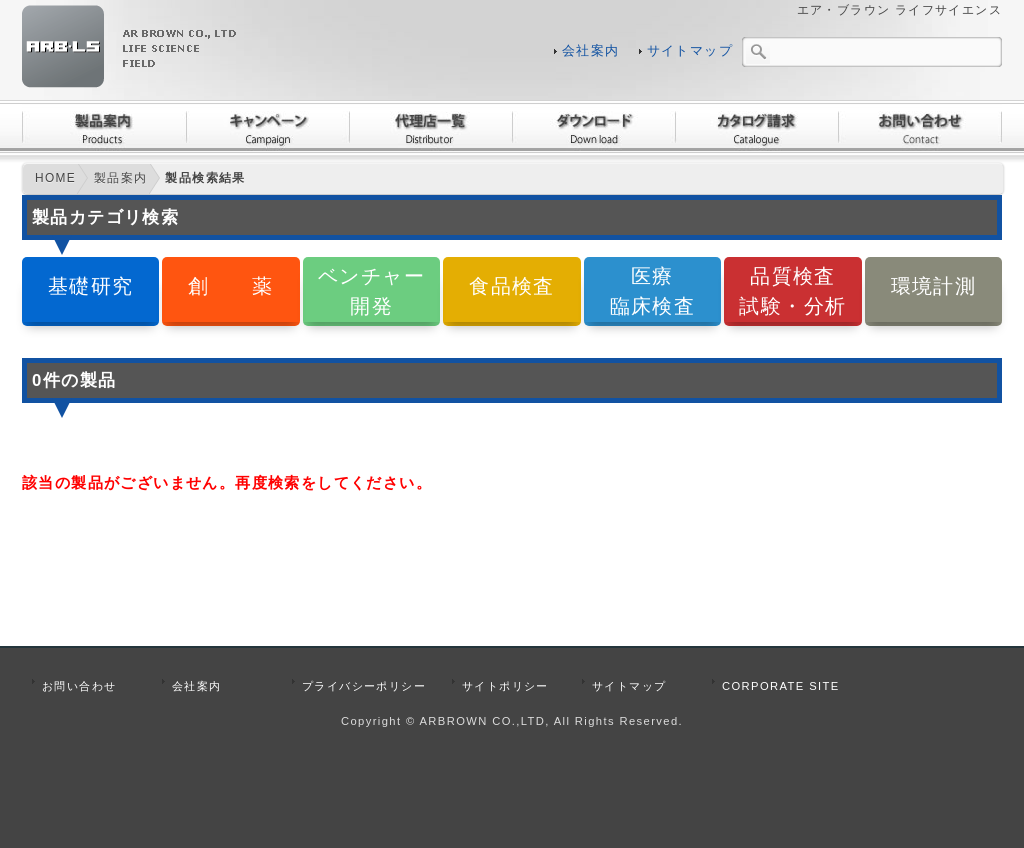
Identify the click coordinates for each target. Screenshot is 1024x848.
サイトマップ (690, 51)
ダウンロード (593, 127)
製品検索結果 (205, 178)
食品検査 (512, 286)
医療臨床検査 (653, 290)
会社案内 (591, 51)
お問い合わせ (920, 127)
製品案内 (104, 127)
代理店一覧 (430, 127)
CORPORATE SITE (781, 686)
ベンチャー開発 (371, 290)
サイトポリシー (505, 686)
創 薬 (231, 286)
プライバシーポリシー (364, 686)
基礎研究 (91, 286)
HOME (55, 178)
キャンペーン (267, 127)
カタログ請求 (756, 127)
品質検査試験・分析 (792, 290)
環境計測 (934, 286)
